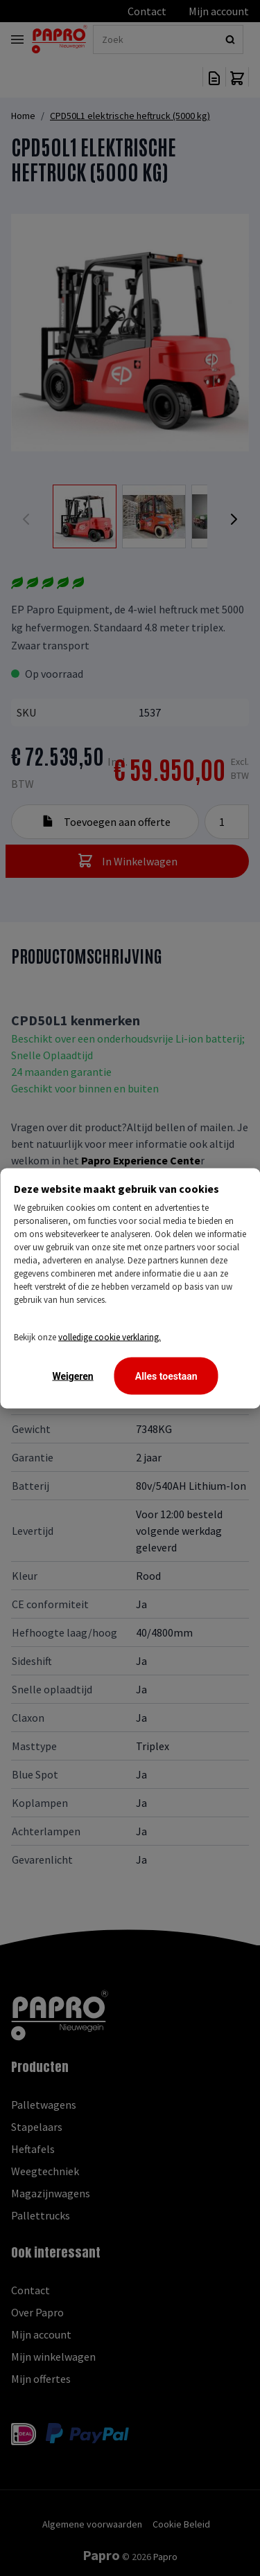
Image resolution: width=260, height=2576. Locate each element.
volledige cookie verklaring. (109, 1336)
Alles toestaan (166, 1375)
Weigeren (72, 1375)
